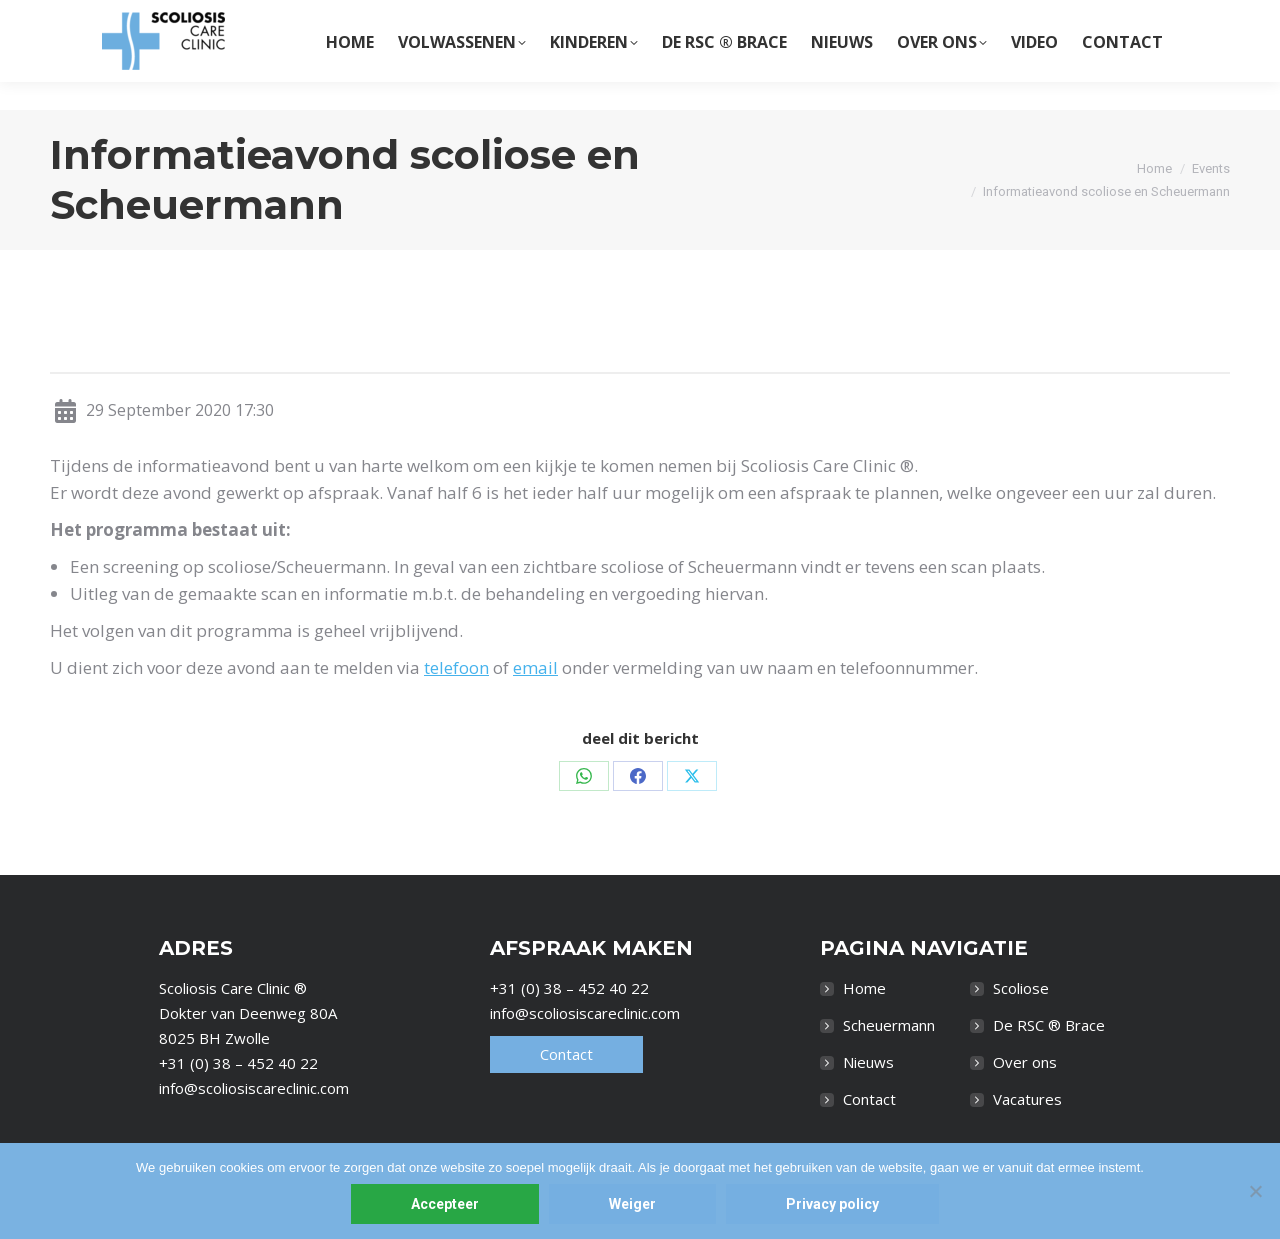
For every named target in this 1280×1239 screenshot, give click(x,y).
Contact (566, 1054)
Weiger (632, 1204)
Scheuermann (889, 1025)
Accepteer (445, 1204)
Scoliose (1021, 988)
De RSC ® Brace (1049, 1025)
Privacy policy (832, 1204)
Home (864, 988)
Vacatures (1027, 1099)
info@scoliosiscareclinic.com (254, 1088)
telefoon (456, 667)
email (535, 667)
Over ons (1025, 1062)
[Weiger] (1255, 1191)
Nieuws (868, 1062)
